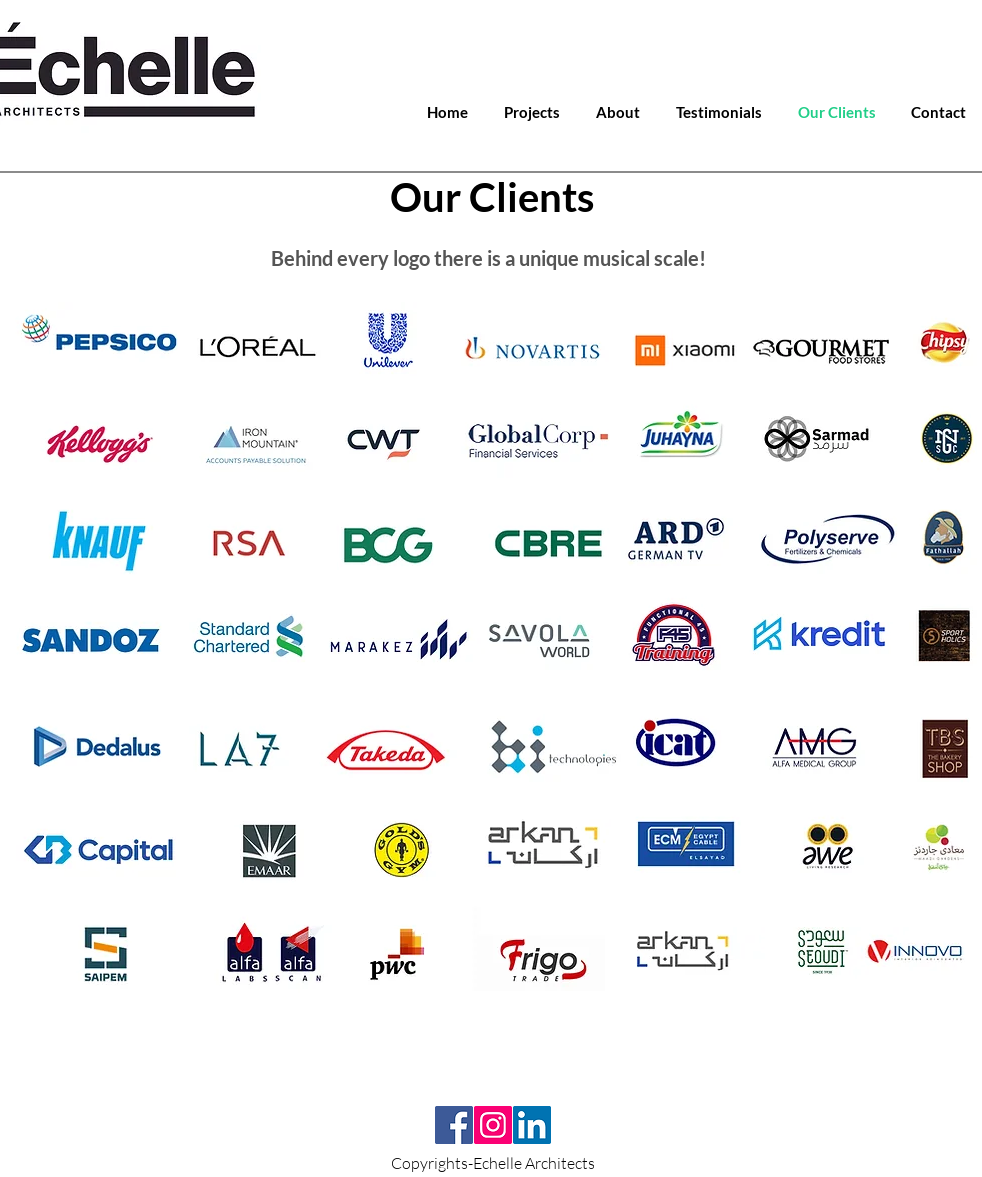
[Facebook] (454, 1125)
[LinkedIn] (532, 1125)
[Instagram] (493, 1125)
